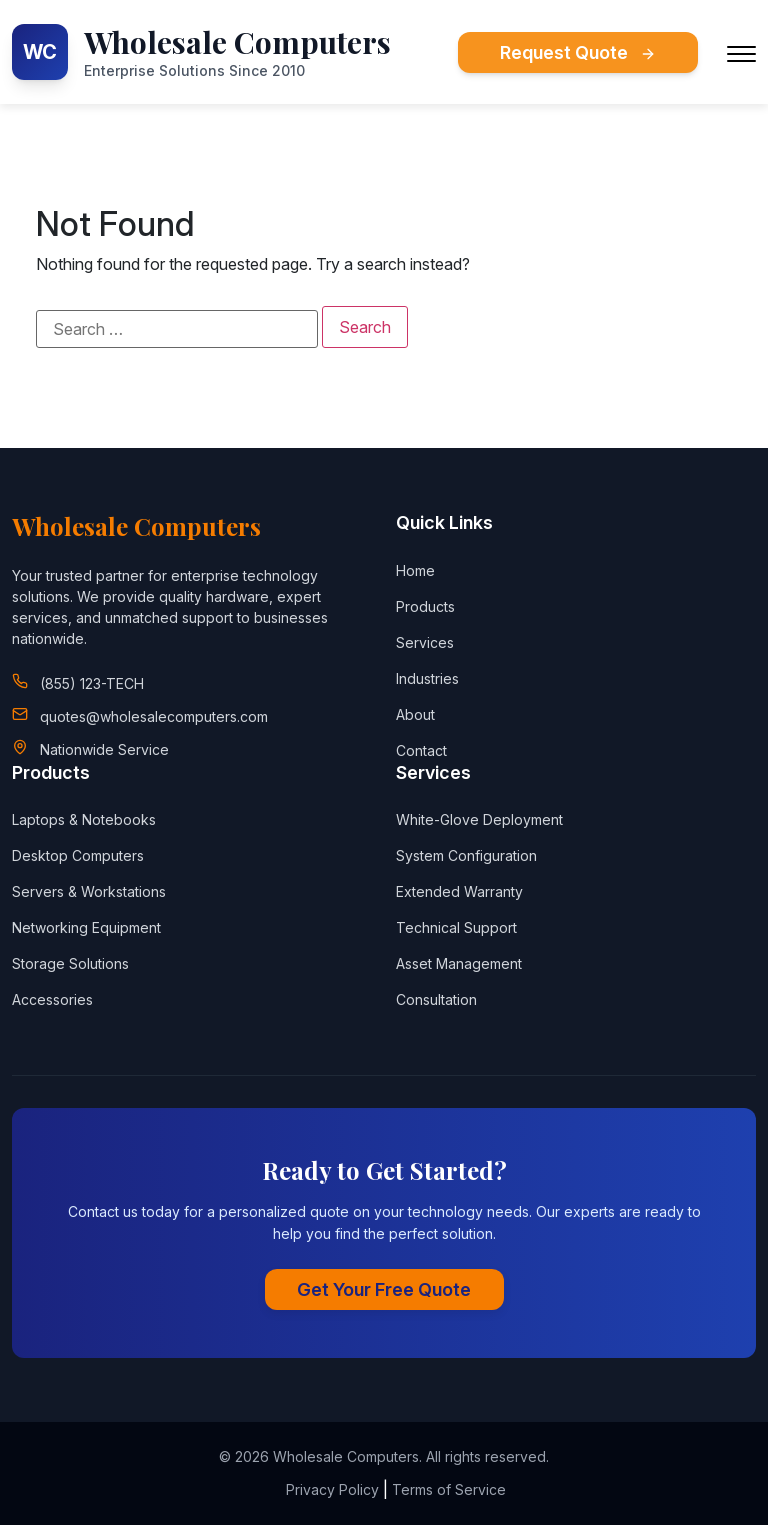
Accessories (52, 999)
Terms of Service (449, 1489)
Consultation (436, 999)
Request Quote (578, 52)
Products (425, 606)
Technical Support (456, 927)
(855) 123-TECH (92, 683)
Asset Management (459, 963)
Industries (427, 678)
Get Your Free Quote (384, 1289)
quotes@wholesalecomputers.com (154, 716)
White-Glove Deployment (479, 819)
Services (425, 642)
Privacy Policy (332, 1489)
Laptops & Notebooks (84, 819)
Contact (421, 750)
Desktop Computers (78, 855)
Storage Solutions (70, 963)
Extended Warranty (459, 891)
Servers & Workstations (89, 891)
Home (415, 570)
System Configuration (466, 855)
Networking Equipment (86, 927)
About (415, 714)
